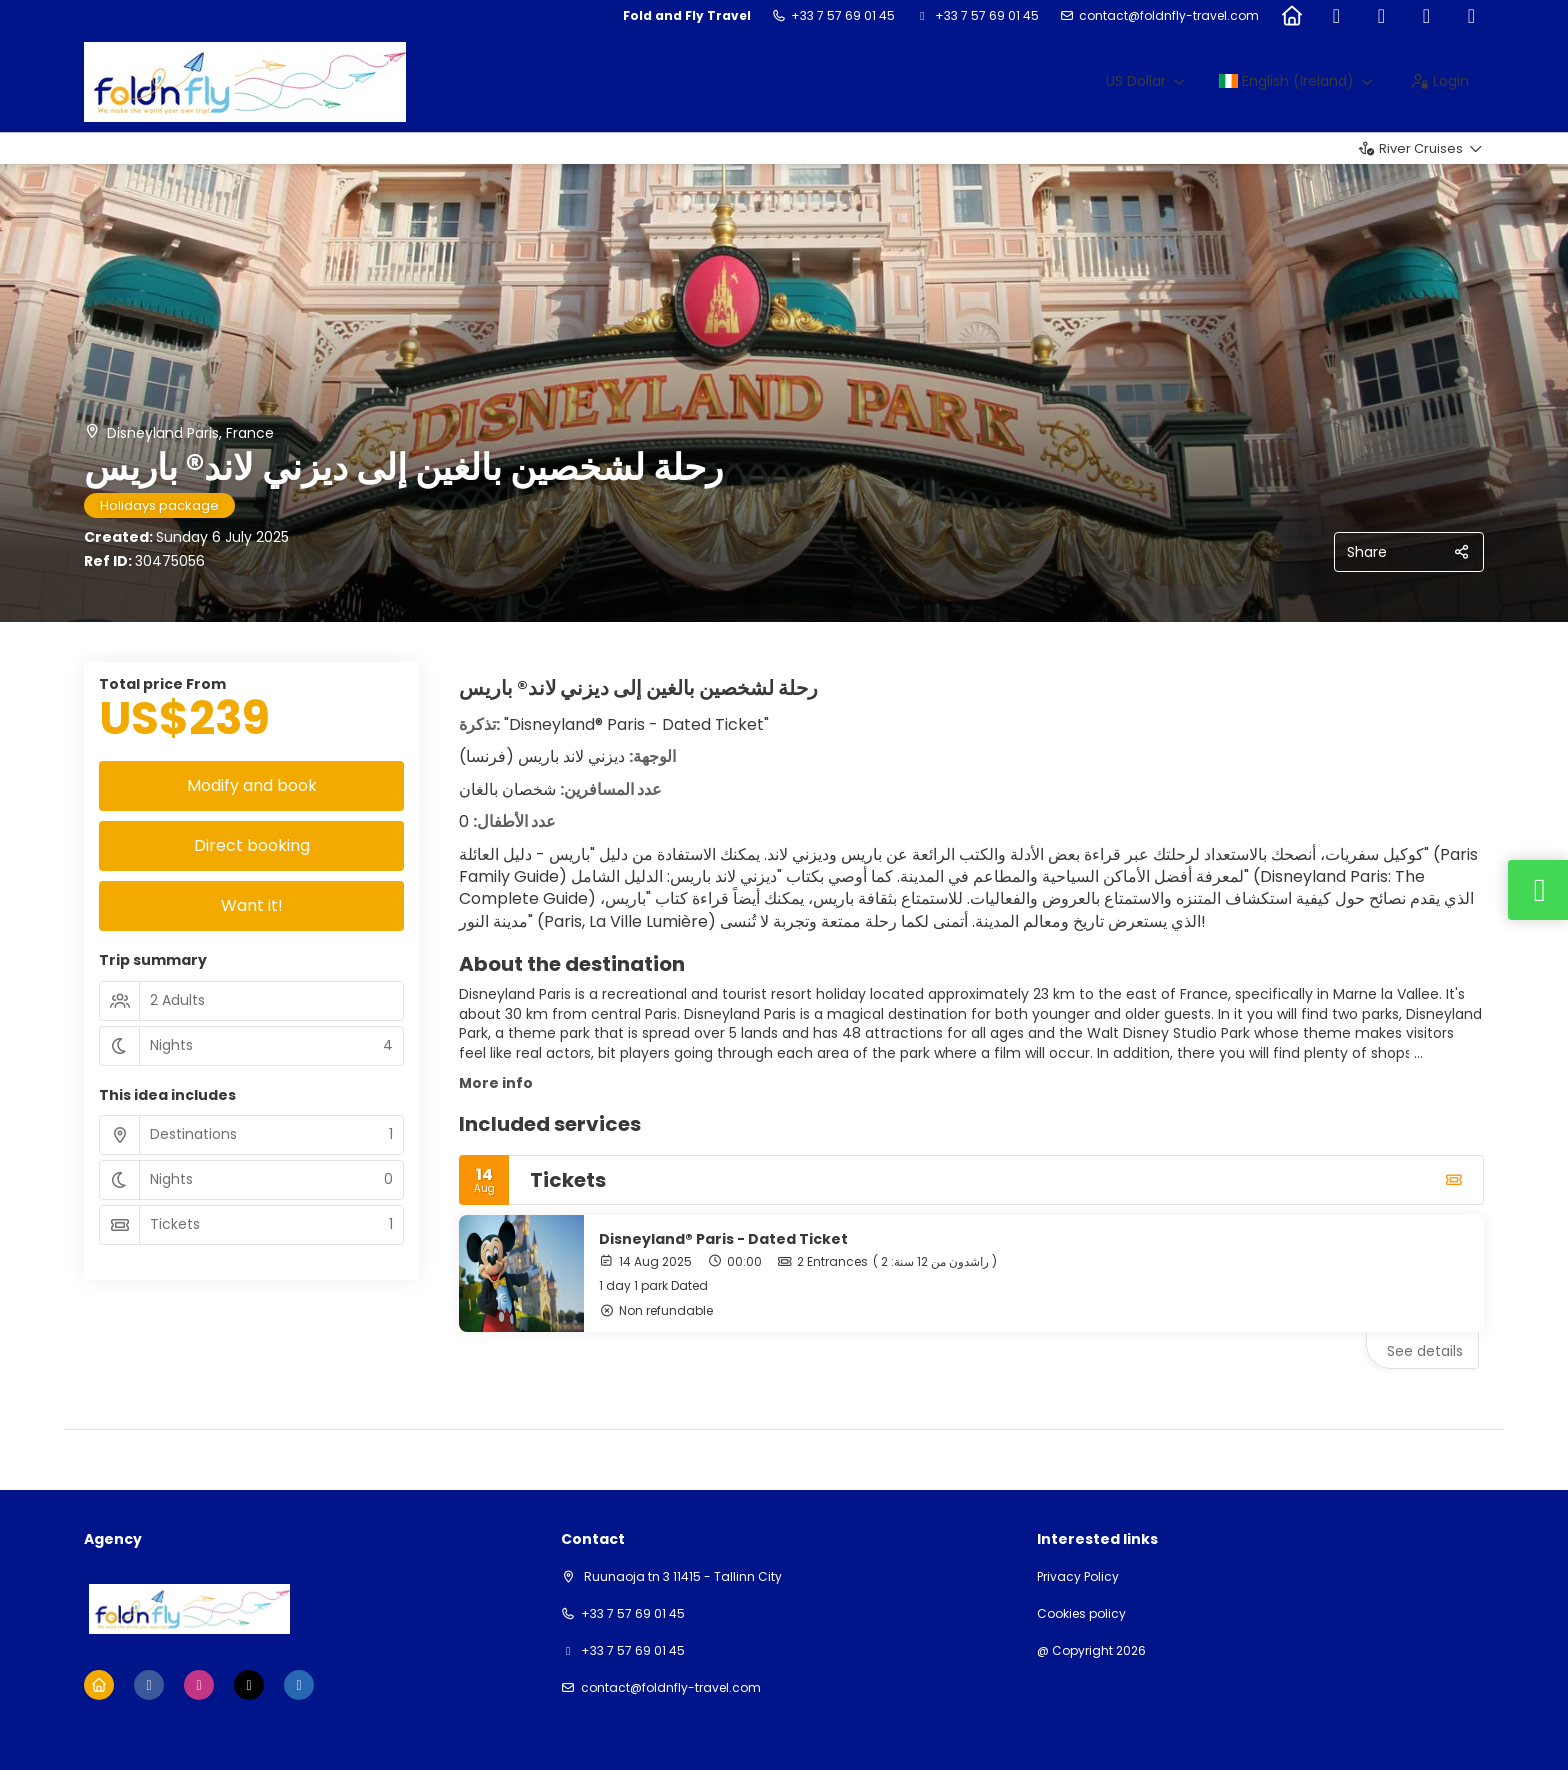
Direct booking (252, 845)
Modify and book (252, 785)
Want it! (252, 905)
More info (496, 1083)
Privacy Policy (1078, 1577)
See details (1425, 1351)
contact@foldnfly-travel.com (1169, 16)
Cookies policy (1081, 1614)
